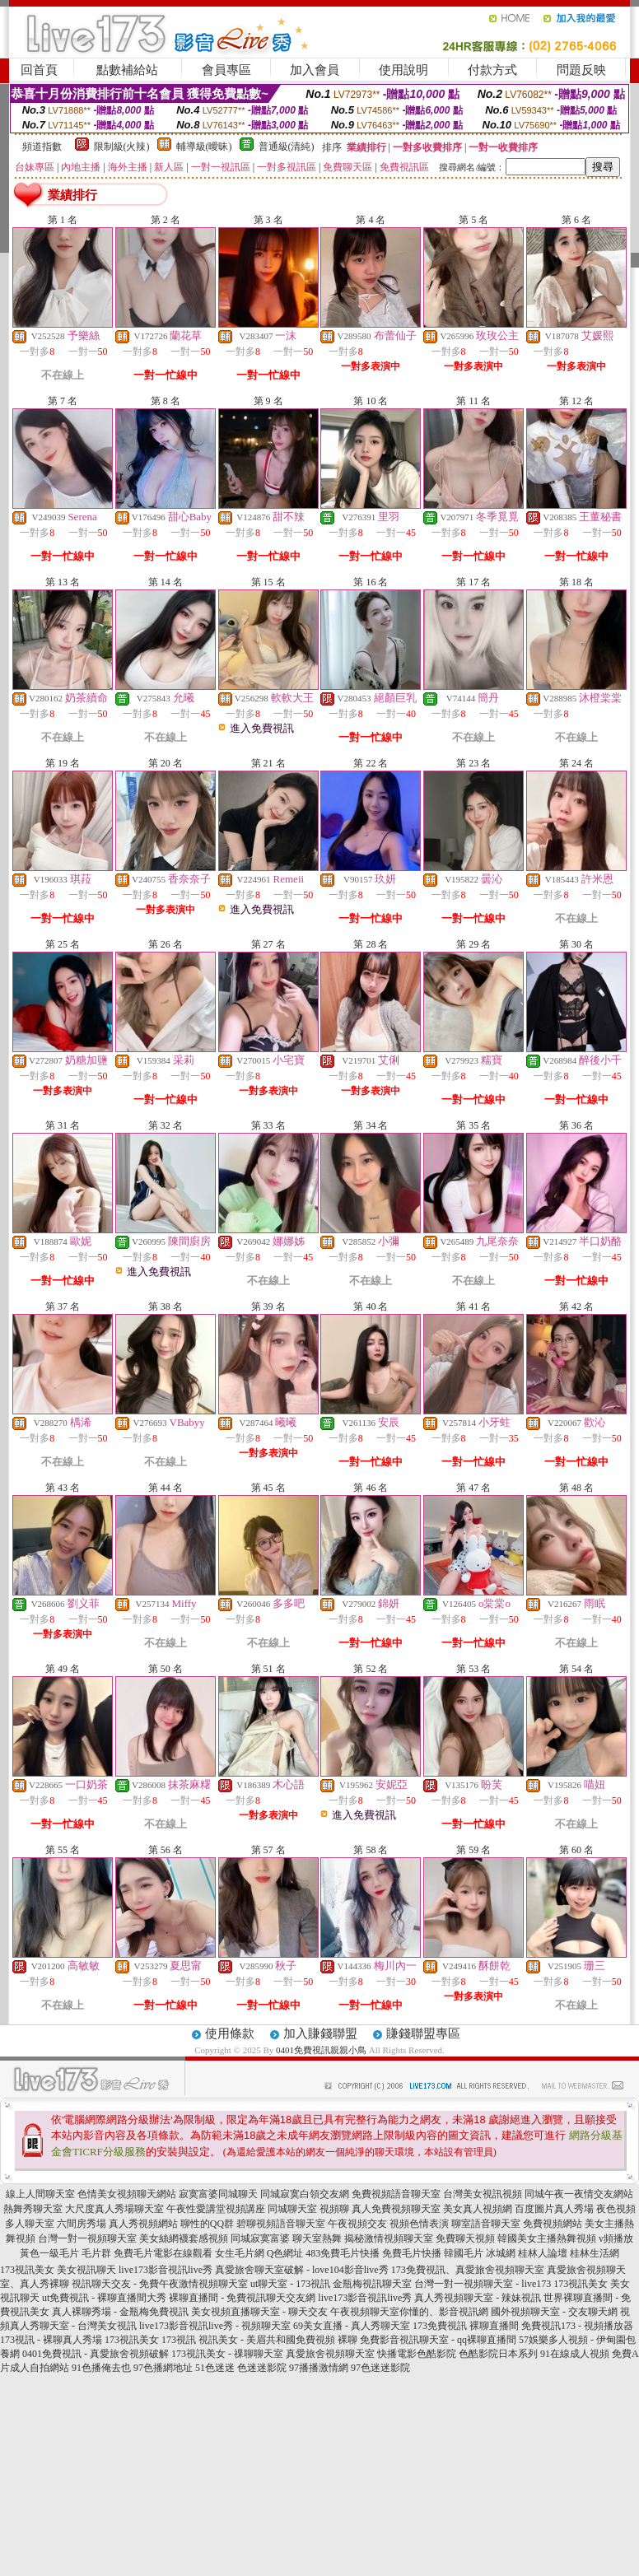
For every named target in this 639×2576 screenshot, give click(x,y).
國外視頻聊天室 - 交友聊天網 (554, 2311)
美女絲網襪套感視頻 (183, 2238)
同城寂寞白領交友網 (304, 2194)
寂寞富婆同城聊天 (218, 2194)
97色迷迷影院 (380, 2367)
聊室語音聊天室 (485, 2223)
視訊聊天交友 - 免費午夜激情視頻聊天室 (160, 2284)
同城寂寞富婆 (260, 2238)
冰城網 (500, 2253)
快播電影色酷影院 (416, 2353)
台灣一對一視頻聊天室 (87, 2238)
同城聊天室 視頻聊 (308, 2209)
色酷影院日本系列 (498, 2353)
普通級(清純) (287, 146)
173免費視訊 (440, 2325)
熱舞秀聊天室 (33, 2209)
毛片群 (96, 2253)
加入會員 (314, 70)
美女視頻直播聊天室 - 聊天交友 (259, 2311)
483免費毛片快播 (343, 2253)
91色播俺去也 (101, 2367)
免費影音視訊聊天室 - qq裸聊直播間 (438, 2339)
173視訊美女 (27, 2270)
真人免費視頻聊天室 (396, 2209)
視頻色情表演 (419, 2223)
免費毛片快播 (411, 2253)
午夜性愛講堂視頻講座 (215, 2209)
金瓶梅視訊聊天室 (372, 2284)
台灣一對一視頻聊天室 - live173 (482, 2284)
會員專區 (226, 70)
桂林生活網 (594, 2253)
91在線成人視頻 (574, 2353)
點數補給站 (127, 70)
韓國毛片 (463, 2253)
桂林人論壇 (542, 2253)
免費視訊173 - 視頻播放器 (577, 2325)
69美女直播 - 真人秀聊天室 (351, 2325)
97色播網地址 (163, 2367)
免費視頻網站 (552, 2223)
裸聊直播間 (494, 2325)
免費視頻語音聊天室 (396, 2194)
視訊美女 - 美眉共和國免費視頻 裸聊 (277, 2339)
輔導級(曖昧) (204, 146)
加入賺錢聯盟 (320, 2033)
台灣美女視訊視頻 (482, 2194)
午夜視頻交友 (357, 2223)
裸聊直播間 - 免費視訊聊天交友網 (242, 2297)
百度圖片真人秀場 (554, 2209)
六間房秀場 (81, 2223)
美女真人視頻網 (477, 2209)
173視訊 (178, 2339)
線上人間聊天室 (40, 2194)
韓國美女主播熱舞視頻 (546, 2238)
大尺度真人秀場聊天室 (114, 2209)
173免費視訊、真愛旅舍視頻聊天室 (467, 2270)
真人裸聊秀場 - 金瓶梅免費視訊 (120, 2311)
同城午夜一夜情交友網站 (579, 2194)
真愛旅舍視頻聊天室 (330, 2353)
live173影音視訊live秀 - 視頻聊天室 (215, 2325)
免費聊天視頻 (465, 2238)
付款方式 (492, 70)
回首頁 (39, 70)
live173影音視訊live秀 (165, 2270)
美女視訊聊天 (86, 2270)
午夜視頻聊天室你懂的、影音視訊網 (409, 2311)
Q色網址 (285, 2253)
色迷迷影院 (262, 2367)
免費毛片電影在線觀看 (163, 2253)
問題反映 (581, 70)
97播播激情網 (318, 2367)
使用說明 (403, 70)
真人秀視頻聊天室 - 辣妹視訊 (477, 2297)
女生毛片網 (239, 2253)
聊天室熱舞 (317, 2238)
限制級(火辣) (122, 146)
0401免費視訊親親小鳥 (321, 2050)
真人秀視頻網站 (143, 2223)
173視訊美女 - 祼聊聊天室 (227, 2353)
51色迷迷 (215, 2367)
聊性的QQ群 (207, 2223)
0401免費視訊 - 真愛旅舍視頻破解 (95, 2353)
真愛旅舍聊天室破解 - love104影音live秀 (302, 2270)
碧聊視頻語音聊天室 (280, 2223)
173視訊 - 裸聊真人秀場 (51, 2339)
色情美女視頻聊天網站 (126, 2194)
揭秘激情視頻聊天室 (388, 2238)
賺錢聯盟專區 (423, 2033)
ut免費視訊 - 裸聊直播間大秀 (104, 2297)
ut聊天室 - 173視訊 (290, 2284)
